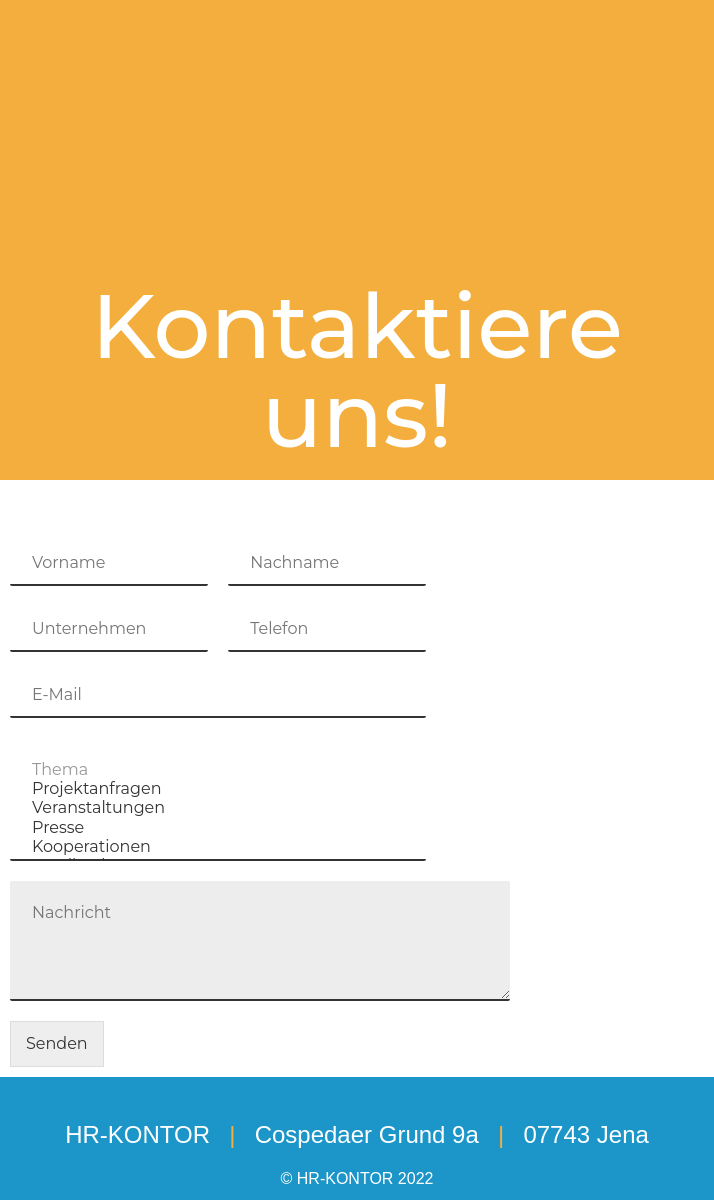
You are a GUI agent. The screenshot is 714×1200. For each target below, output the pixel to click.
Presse (218, 827)
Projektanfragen (218, 788)
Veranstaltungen (218, 807)
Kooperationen (218, 846)
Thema (218, 769)
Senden (57, 1043)
